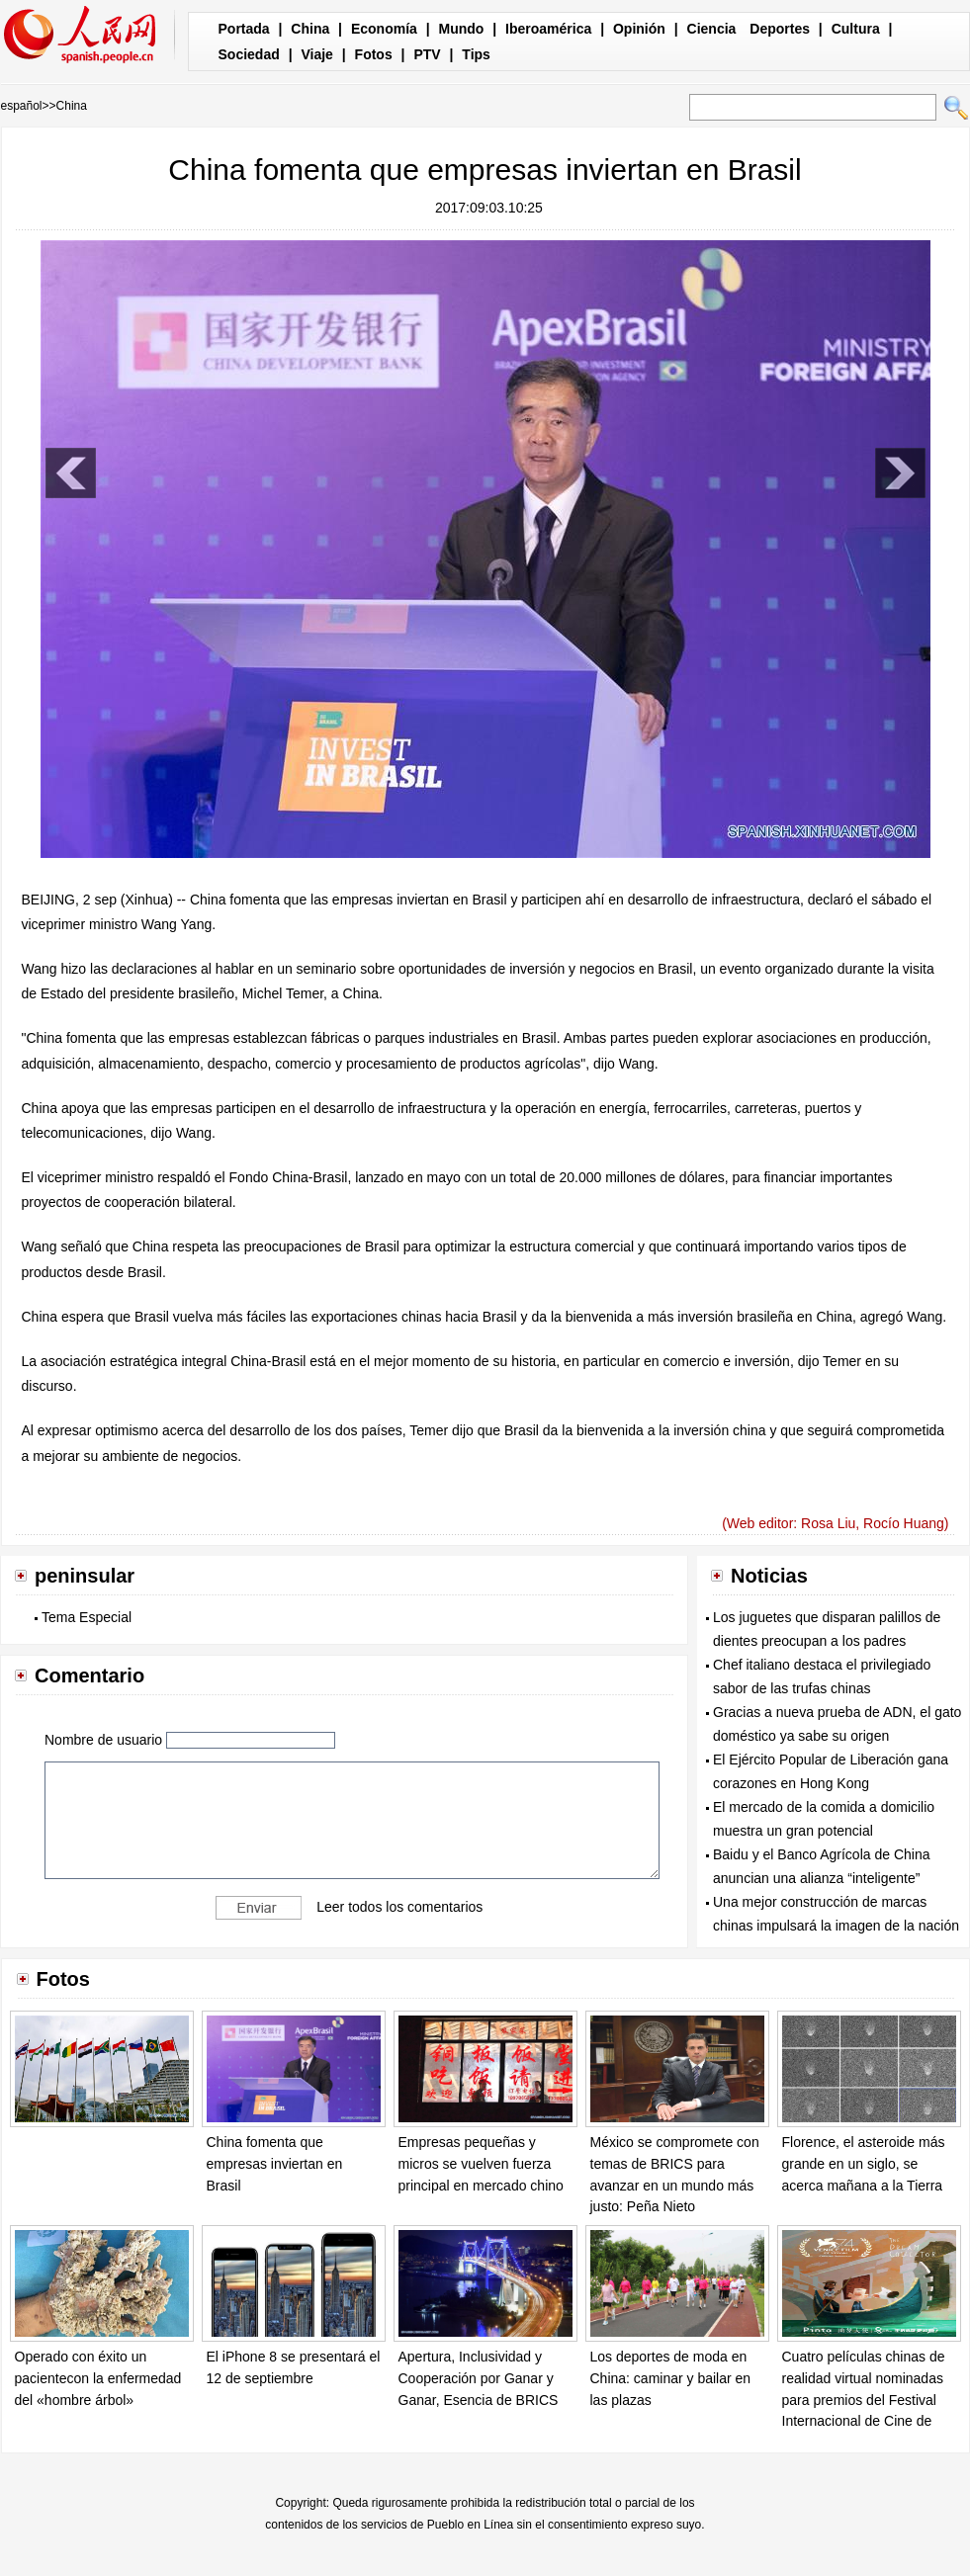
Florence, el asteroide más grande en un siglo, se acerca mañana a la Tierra (863, 2163)
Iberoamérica (548, 29)
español (22, 106)
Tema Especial (87, 1617)
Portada (244, 29)
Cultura (856, 29)
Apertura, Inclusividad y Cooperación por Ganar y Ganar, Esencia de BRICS (478, 2378)
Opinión (639, 29)
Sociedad (249, 54)
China (310, 29)
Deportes (780, 29)
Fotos (374, 54)
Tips (476, 54)
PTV (426, 54)
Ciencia (712, 29)
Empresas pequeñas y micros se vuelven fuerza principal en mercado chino (481, 2163)
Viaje (316, 54)
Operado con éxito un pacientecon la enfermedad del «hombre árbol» (98, 2378)
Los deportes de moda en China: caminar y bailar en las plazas (670, 2378)
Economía (384, 29)
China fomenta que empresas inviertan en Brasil (275, 2163)
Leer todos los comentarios (399, 1906)
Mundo (462, 29)
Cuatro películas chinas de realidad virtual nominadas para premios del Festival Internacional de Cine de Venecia (863, 2399)
